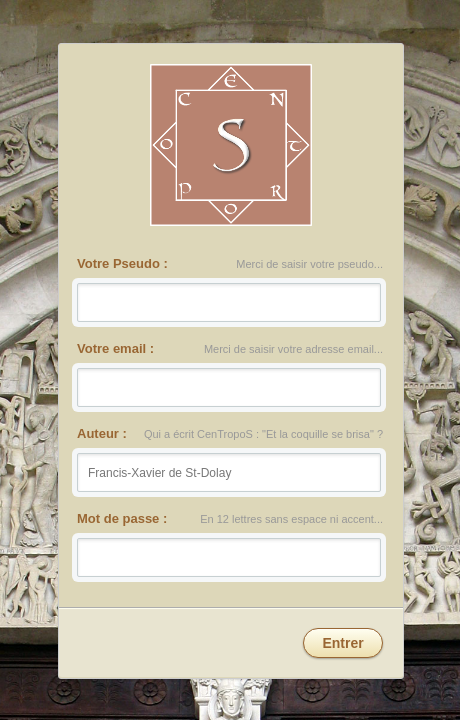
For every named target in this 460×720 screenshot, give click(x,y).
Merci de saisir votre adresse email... (293, 349)
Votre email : (116, 348)
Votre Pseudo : (123, 264)
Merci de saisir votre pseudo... (309, 265)
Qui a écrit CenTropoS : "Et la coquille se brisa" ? (263, 434)
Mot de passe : (123, 517)
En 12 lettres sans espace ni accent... (291, 518)
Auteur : (103, 433)
